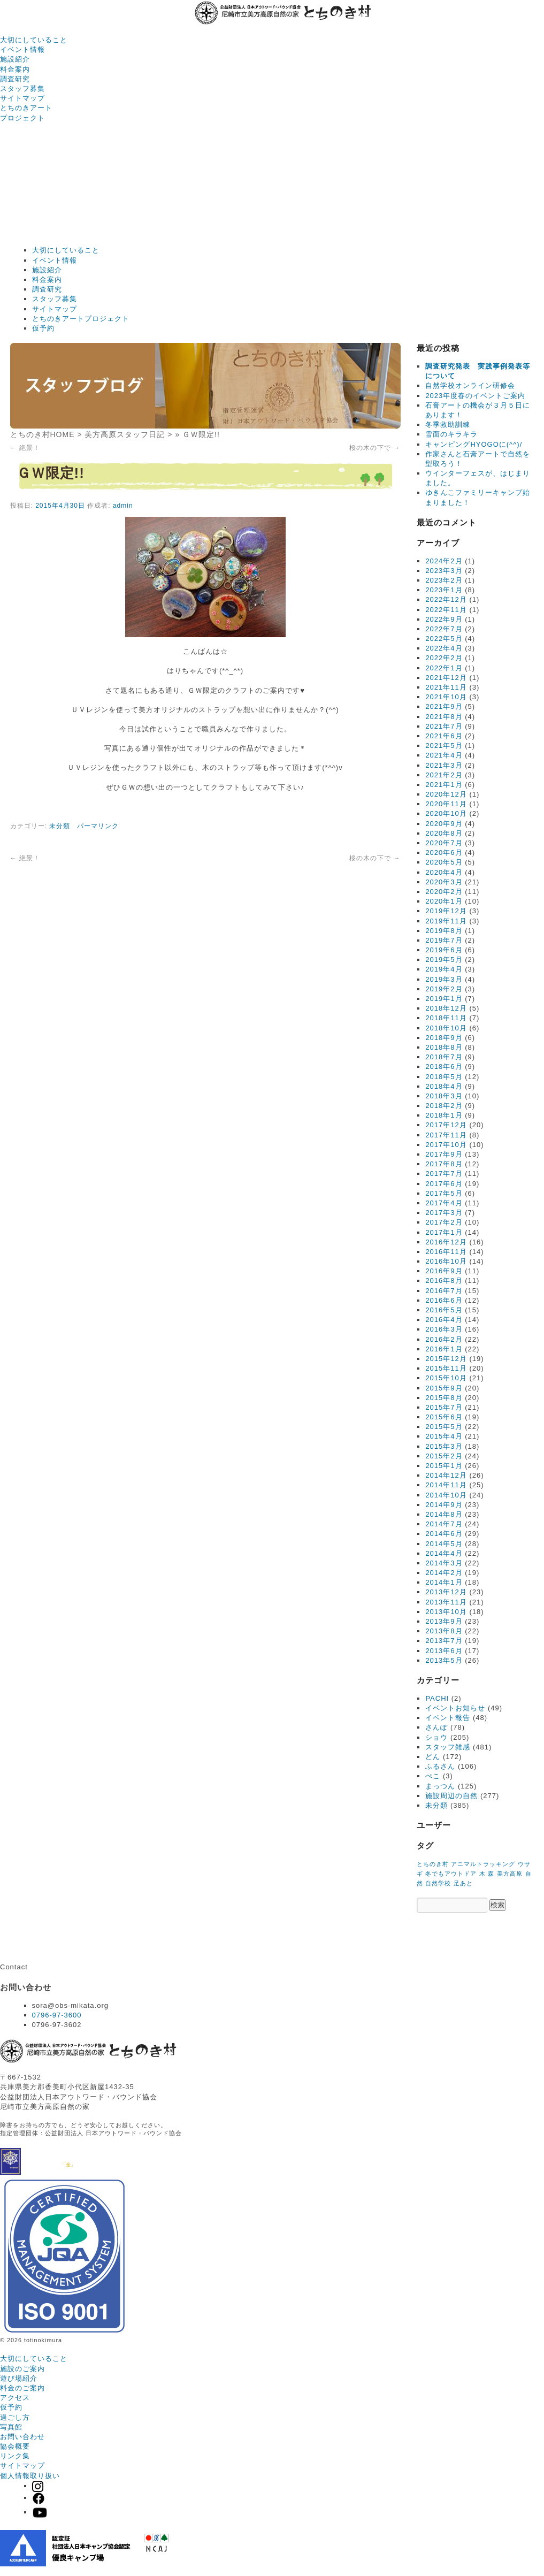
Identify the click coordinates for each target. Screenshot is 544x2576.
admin (123, 505)
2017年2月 (443, 1222)
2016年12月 (445, 1242)
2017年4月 (443, 1203)
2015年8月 (443, 1398)
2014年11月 (445, 1485)
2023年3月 (443, 571)
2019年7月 (443, 940)
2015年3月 (443, 1446)
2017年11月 (445, 1135)
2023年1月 (443, 590)
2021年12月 (445, 678)
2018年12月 (445, 1008)
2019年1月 (443, 999)
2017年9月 (443, 1154)
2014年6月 (443, 1534)
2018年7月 (443, 1057)
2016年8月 (443, 1280)
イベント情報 (22, 49)
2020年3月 (443, 882)
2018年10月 (445, 1028)
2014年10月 (445, 1495)
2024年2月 (443, 561)
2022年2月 (443, 658)
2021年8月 (443, 717)
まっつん (440, 1786)
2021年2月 (443, 775)
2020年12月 (445, 794)
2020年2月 (443, 892)
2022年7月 (443, 629)
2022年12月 (445, 599)
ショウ (436, 1737)
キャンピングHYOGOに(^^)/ (473, 444)
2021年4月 (443, 755)
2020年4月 (443, 872)
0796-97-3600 (57, 2015)
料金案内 (15, 69)
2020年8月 (443, 833)
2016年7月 (443, 1291)
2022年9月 (443, 619)
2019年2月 (443, 989)
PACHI (437, 1698)
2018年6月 (443, 1066)
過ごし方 (15, 2417)
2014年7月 (443, 1524)
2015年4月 (443, 1436)
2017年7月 (443, 1173)
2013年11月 (445, 1602)
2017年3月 (443, 1213)
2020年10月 (445, 813)
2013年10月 (445, 1612)
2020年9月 (443, 824)
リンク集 (15, 2456)
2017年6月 (443, 1184)
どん (432, 1757)
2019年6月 (443, 950)
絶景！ (25, 448)
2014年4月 (443, 1553)
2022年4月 (443, 648)
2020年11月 (445, 804)
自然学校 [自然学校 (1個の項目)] (438, 1883)
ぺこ (432, 1776)
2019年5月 (443, 960)
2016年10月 (445, 1261)
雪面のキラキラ (451, 434)
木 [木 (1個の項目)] (482, 1873)
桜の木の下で (374, 448)
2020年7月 (443, 843)
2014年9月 (443, 1505)
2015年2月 (443, 1456)
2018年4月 (443, 1086)
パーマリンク (98, 826)
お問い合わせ (22, 2437)
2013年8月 (443, 1631)
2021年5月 (443, 746)
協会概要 (15, 2446)
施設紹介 (15, 59)
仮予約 (43, 328)
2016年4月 (443, 1320)
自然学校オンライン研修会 (470, 385)
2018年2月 (443, 1106)
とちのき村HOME (42, 434)
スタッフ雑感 (447, 1747)
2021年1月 (443, 785)
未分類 (59, 826)
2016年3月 (443, 1329)
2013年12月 (445, 1592)
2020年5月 (443, 862)
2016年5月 (443, 1310)
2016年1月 (443, 1349)
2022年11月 (445, 610)
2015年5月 (443, 1427)
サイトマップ (22, 98)
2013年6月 (443, 1651)
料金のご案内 (22, 2388)
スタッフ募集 (22, 89)
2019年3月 (443, 979)
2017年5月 (443, 1193)
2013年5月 (443, 1660)
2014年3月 (443, 1563)
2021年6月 (443, 736)
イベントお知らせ (455, 1708)
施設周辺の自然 (451, 1796)
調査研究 (15, 79)
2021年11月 (445, 687)
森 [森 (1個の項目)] (491, 1873)
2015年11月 (445, 1368)
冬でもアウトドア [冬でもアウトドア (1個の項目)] (451, 1873)
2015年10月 (445, 1378)
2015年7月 (443, 1407)
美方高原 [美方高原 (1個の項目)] (510, 1873)
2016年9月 (443, 1271)
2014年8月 (443, 1514)
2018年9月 (443, 1038)
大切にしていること (33, 40)
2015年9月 (443, 1388)
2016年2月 (443, 1339)
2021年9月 (443, 706)
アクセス (15, 2398)
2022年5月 (443, 639)
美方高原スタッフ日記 (125, 434)
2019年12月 (445, 911)
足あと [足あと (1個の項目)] (463, 1883)
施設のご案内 (22, 2369)
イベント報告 (447, 1718)
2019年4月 (443, 969)
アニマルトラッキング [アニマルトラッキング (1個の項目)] (483, 1864)
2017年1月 (443, 1232)
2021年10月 (445, 697)
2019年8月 (443, 931)
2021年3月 (443, 765)
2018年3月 (443, 1096)
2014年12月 (445, 1475)
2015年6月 (443, 1417)
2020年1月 (443, 901)
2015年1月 (443, 1466)
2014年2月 (443, 1573)
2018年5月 (443, 1077)
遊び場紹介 (18, 2378)
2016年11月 (445, 1252)
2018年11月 (445, 1018)
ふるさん (440, 1766)
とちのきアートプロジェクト (80, 319)
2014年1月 (443, 1582)
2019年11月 (445, 921)
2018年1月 (443, 1115)
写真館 (11, 2427)
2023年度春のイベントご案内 (475, 396)
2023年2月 (443, 580)
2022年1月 (443, 668)
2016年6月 (443, 1300)
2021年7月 (443, 726)
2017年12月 (445, 1125)
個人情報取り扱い (30, 2476)
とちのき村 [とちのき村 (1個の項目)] (433, 1864)
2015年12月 (445, 1359)
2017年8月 (443, 1164)
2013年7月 (443, 1641)
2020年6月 (443, 853)
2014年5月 (443, 1544)
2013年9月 (443, 1621)
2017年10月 (445, 1145)
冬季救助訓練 (447, 425)
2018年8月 (443, 1047)
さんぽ (436, 1727)
